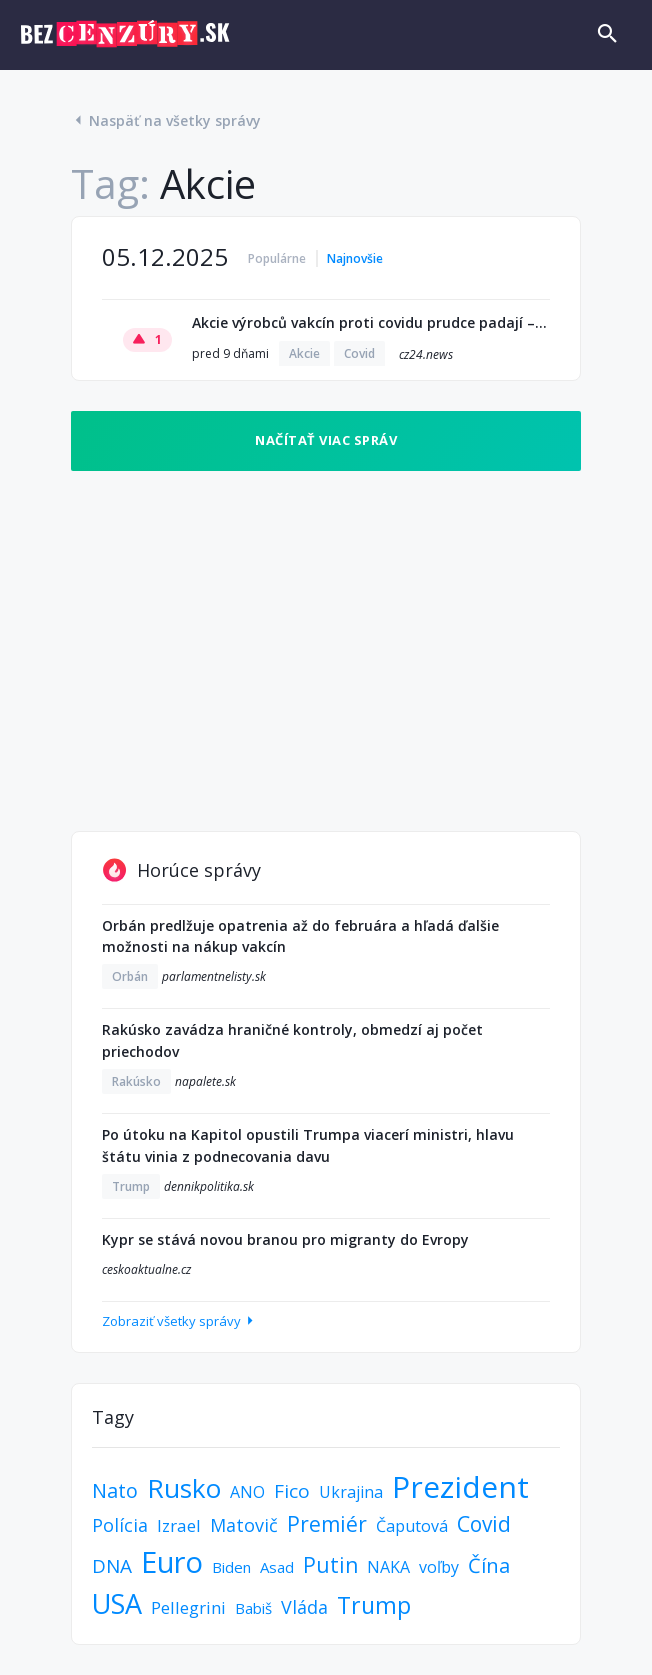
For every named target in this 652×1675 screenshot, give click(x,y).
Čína (489, 1565)
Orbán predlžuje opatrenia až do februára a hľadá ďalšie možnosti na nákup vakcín (300, 936)
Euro (172, 1561)
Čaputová (412, 1526)
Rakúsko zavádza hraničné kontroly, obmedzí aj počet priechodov (292, 1040)
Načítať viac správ (326, 440)
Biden (231, 1567)
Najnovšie (355, 258)
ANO (247, 1492)
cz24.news (426, 354)
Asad (277, 1567)
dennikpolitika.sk (209, 1186)
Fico (292, 1491)
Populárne (277, 258)
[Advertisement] (326, 641)
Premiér (327, 1524)
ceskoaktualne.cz (146, 1269)
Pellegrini (188, 1607)
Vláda (304, 1607)
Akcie (304, 353)
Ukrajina (351, 1492)
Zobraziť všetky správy (179, 1321)
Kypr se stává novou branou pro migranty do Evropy (285, 1239)
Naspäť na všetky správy (166, 120)
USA (117, 1603)
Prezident (460, 1486)
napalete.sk (205, 1081)
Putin (330, 1565)
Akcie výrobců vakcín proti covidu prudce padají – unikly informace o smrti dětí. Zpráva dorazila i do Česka (371, 322)
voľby (439, 1567)
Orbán (130, 976)
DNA (112, 1566)
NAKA (388, 1567)
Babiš (253, 1608)
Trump (131, 1186)
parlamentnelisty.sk (214, 976)
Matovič (244, 1525)
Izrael (179, 1525)
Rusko (184, 1488)
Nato (115, 1490)
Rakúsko (136, 1081)
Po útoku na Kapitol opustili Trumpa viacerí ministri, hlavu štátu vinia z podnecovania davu (308, 1145)
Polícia (120, 1525)
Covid (359, 353)
